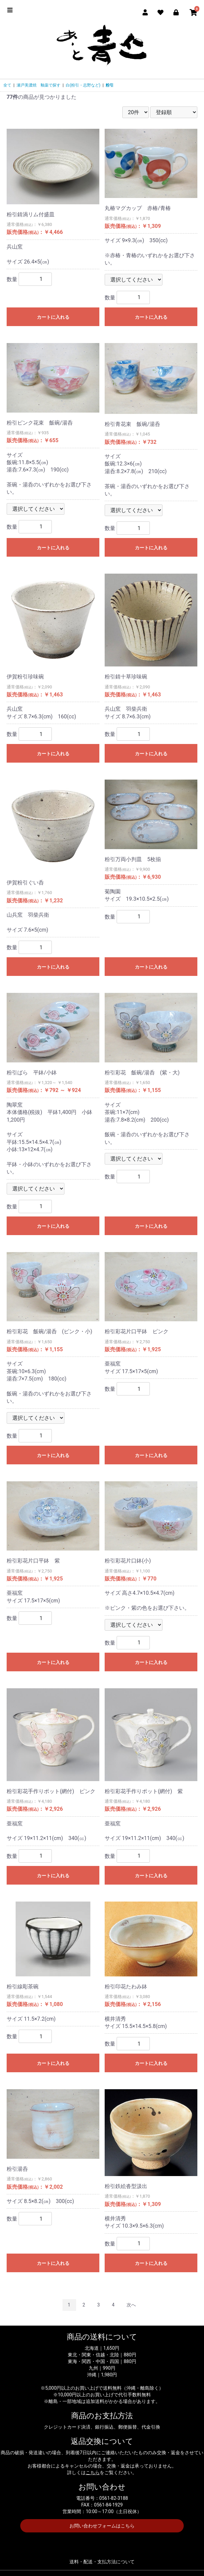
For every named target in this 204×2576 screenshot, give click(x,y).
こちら (93, 2472)
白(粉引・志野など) (83, 85)
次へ (131, 2304)
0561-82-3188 (113, 2498)
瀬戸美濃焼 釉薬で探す (38, 85)
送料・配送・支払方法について (102, 2561)
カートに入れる (53, 317)
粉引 (110, 85)
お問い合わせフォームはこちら (102, 2525)
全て (7, 85)
